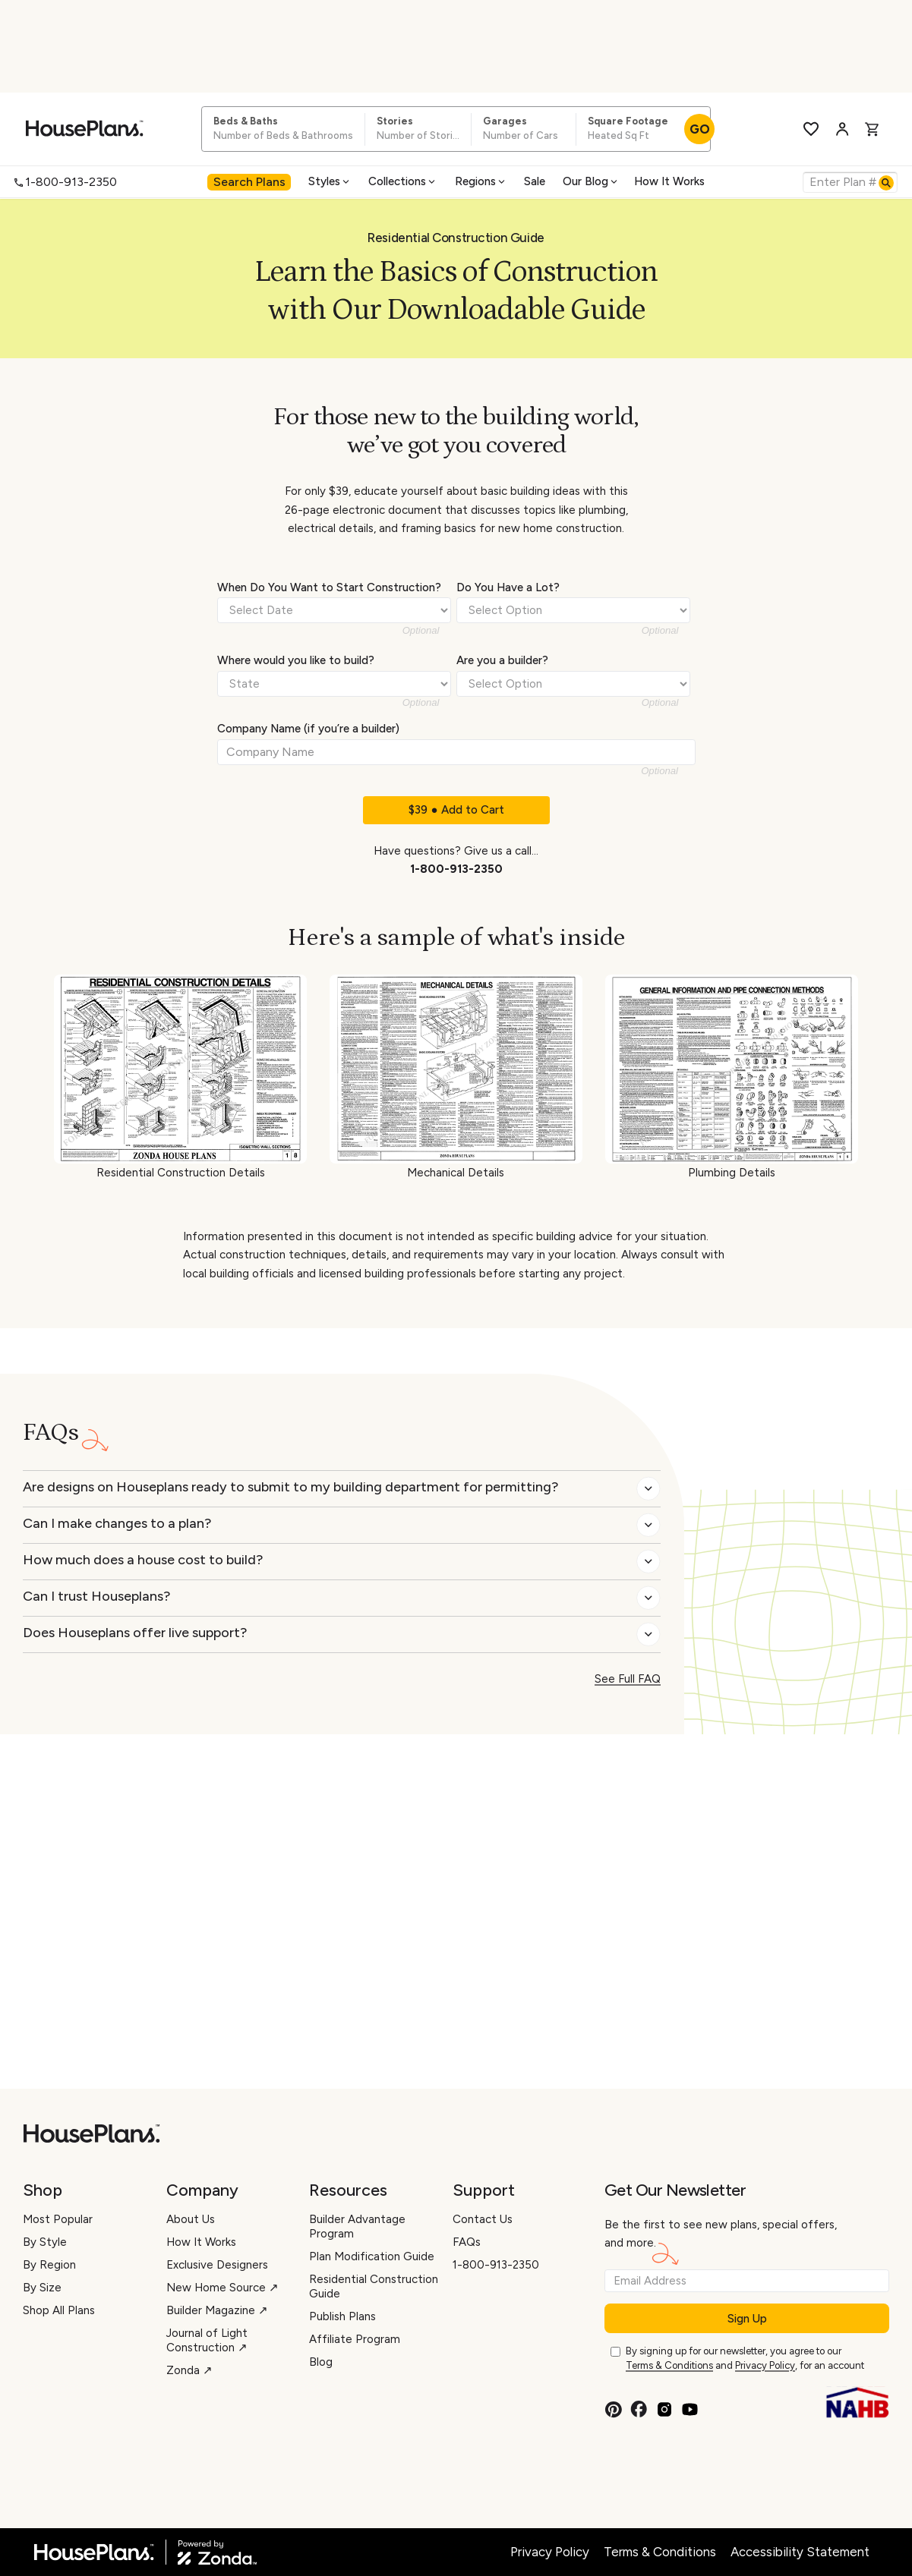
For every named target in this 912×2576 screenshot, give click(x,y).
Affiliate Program (354, 2339)
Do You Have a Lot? (508, 587)
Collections (402, 181)
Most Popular (58, 2219)
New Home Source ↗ (222, 2287)
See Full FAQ (628, 1679)
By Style (45, 2242)
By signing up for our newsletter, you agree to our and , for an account (745, 2359)
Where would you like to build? (295, 660)
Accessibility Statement (800, 2551)
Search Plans (249, 182)
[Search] (886, 183)
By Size (42, 2287)
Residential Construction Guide (373, 2286)
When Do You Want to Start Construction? (329, 587)
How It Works (669, 181)
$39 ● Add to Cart (456, 810)
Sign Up (747, 2319)
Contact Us (483, 2219)
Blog (321, 2362)
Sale (534, 181)
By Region (49, 2265)
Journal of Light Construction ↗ (207, 2340)
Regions (481, 181)
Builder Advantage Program (357, 2226)
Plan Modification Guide (371, 2256)
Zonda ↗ (189, 2370)
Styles (330, 181)
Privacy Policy (765, 2365)
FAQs (467, 2242)
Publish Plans (342, 2316)
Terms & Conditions (669, 2365)
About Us (190, 2219)
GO (700, 129)
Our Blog (591, 181)
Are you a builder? (502, 660)
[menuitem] (249, 181)
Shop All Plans (59, 2310)
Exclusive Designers (217, 2265)
